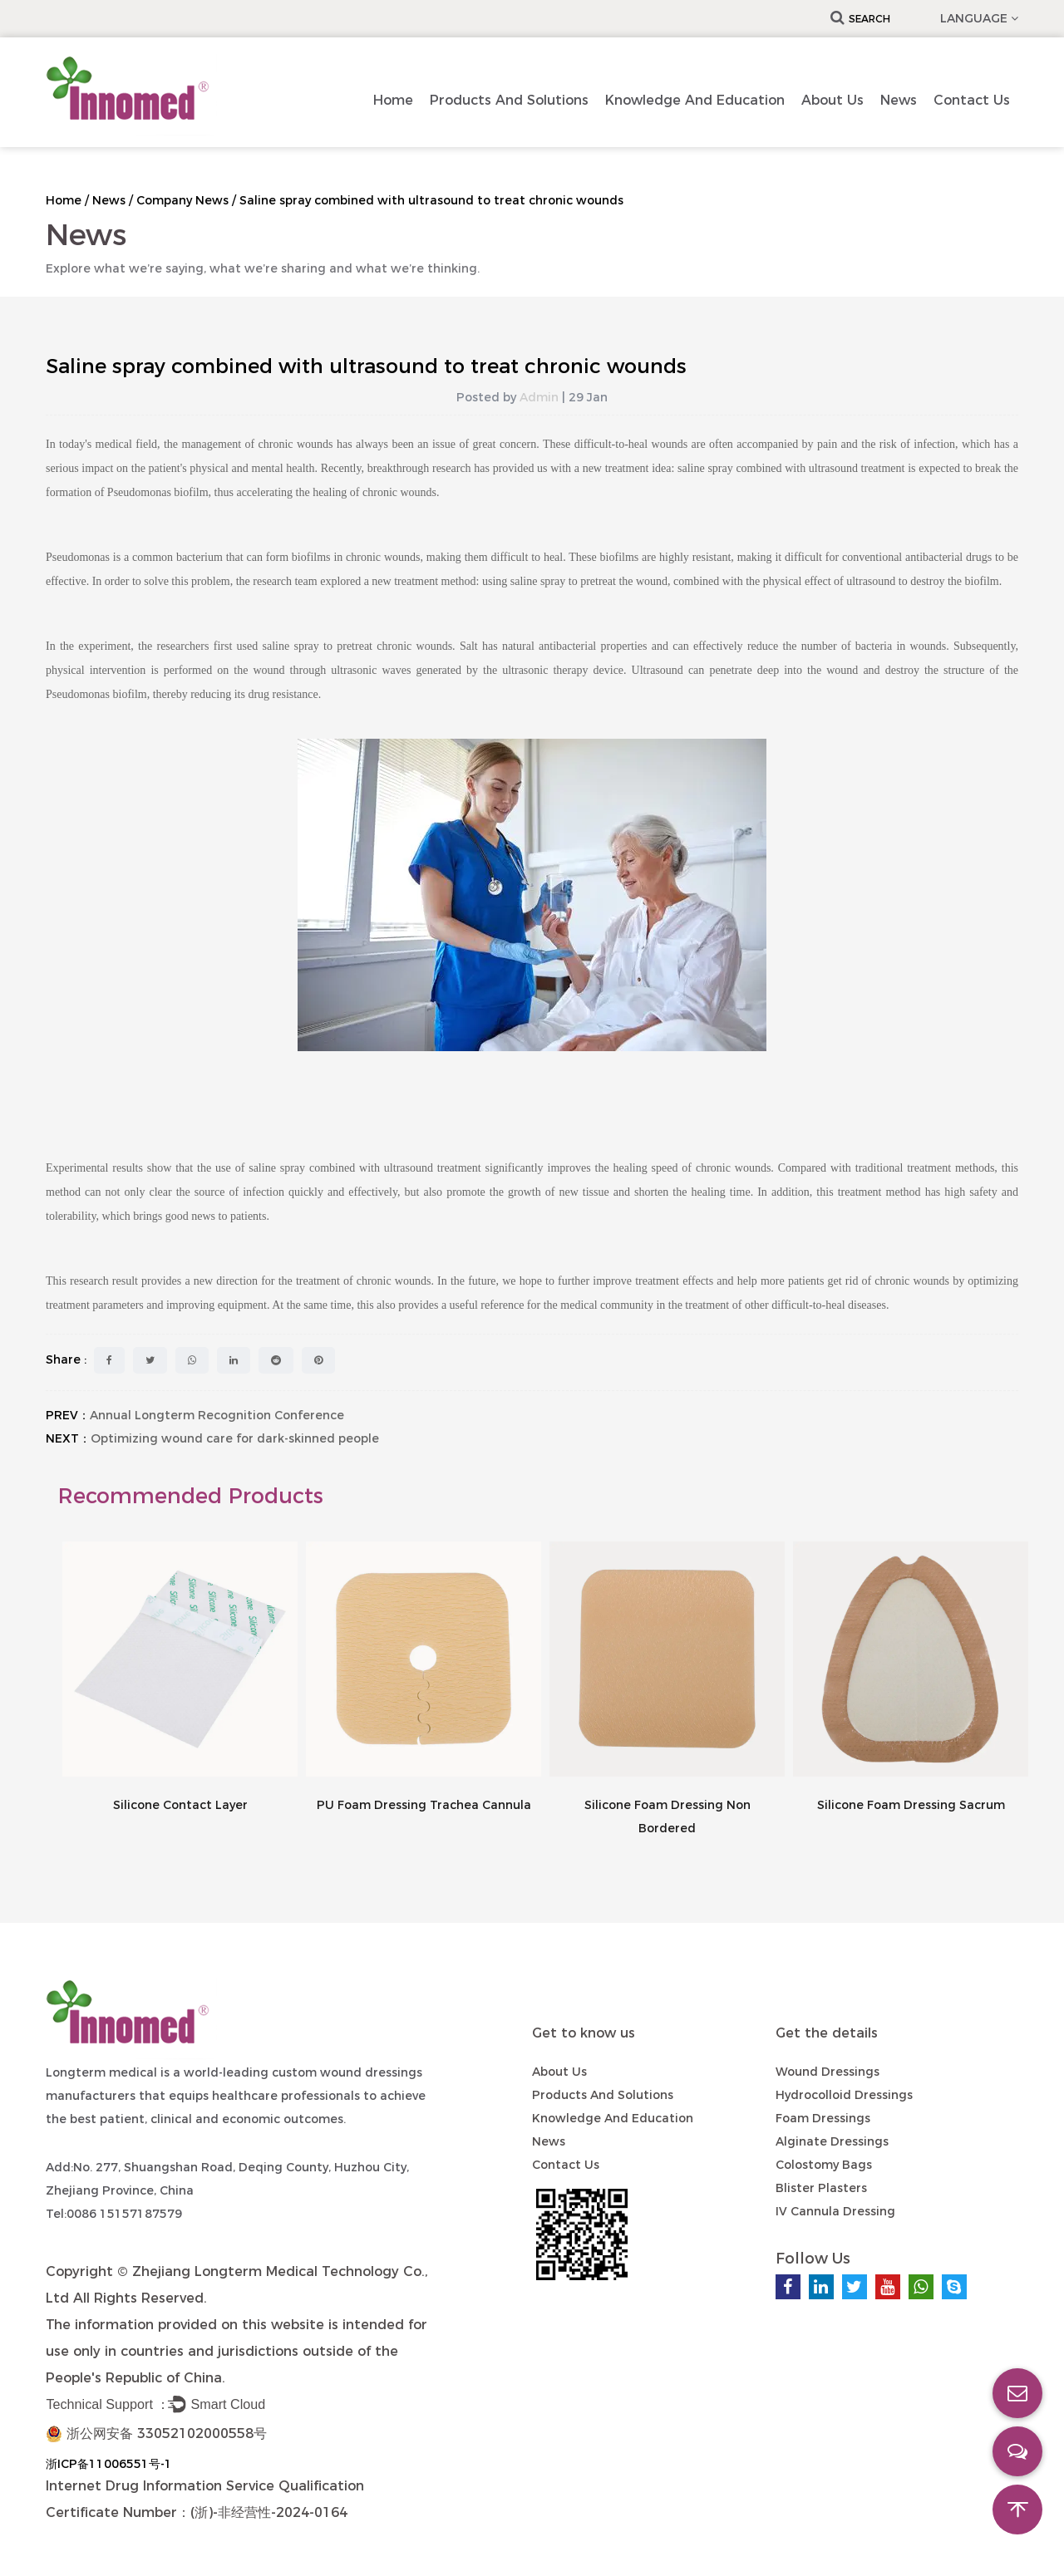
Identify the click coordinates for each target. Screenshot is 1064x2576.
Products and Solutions (509, 100)
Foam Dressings (823, 2118)
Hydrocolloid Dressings (844, 2094)
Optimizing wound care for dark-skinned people (235, 1438)
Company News (182, 200)
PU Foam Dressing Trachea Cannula (424, 1804)
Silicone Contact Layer (180, 1804)
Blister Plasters (821, 2187)
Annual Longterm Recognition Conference (217, 1415)
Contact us (971, 100)
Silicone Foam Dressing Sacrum (911, 1804)
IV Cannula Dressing (835, 2211)
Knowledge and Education (695, 100)
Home (393, 100)
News (898, 100)
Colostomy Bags (824, 2164)
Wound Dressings (827, 2071)
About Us (832, 100)
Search (860, 18)
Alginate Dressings (832, 2141)
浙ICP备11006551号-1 (109, 2463)
